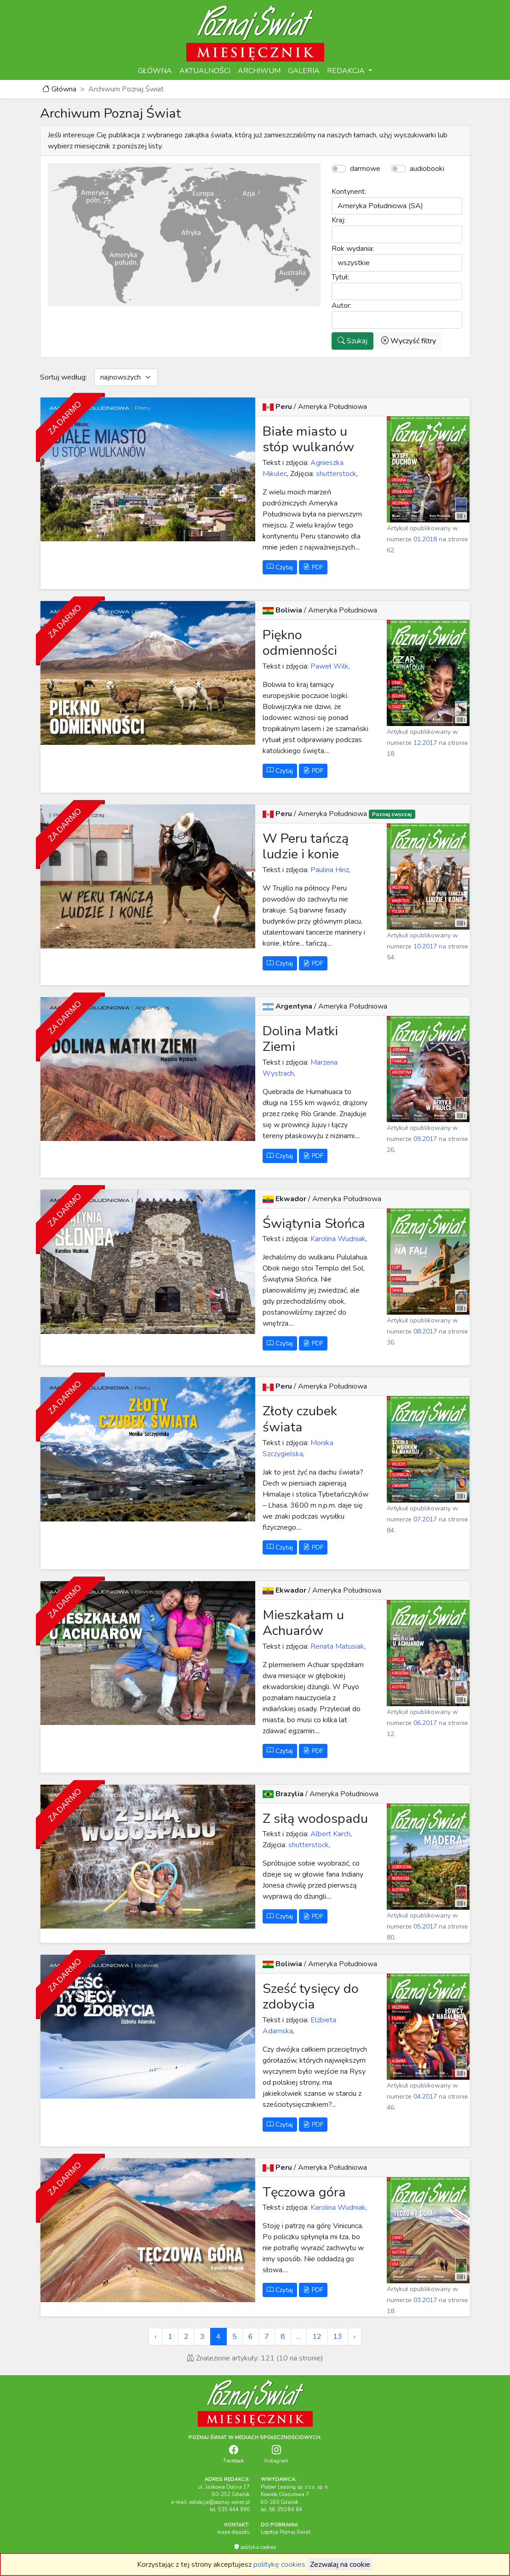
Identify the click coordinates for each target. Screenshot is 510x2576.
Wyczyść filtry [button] (408, 341)
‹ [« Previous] (155, 2337)
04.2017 (425, 2096)
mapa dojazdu (233, 2532)
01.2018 (425, 539)
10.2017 (425, 946)
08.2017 (425, 1331)
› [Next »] (354, 2337)
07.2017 (425, 1519)
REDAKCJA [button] (347, 71)
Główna (59, 89)
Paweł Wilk (329, 666)
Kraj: (338, 220)
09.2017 (425, 1139)
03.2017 (425, 2300)
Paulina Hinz (329, 870)
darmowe (365, 169)
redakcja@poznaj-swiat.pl (219, 2502)
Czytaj (280, 567)
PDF (313, 567)
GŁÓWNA (155, 71)
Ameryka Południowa (332, 407)
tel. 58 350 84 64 (281, 2509)
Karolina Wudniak (337, 1239)
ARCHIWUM (259, 71)
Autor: (341, 306)
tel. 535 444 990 (230, 2509)
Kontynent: (349, 192)
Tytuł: (340, 277)
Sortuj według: (63, 377)
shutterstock (335, 474)
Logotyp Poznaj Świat (285, 2532)
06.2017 (425, 1723)
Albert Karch (329, 1834)
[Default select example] (126, 377)
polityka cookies (255, 2547)
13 (337, 2337)
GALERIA (304, 71)
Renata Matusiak (336, 1646)
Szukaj (352, 341)
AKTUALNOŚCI (204, 71)
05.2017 (425, 1926)
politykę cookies (279, 2564)
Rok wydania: (353, 249)
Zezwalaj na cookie (340, 2564)
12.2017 (425, 742)
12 (316, 2337)
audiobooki (427, 169)
